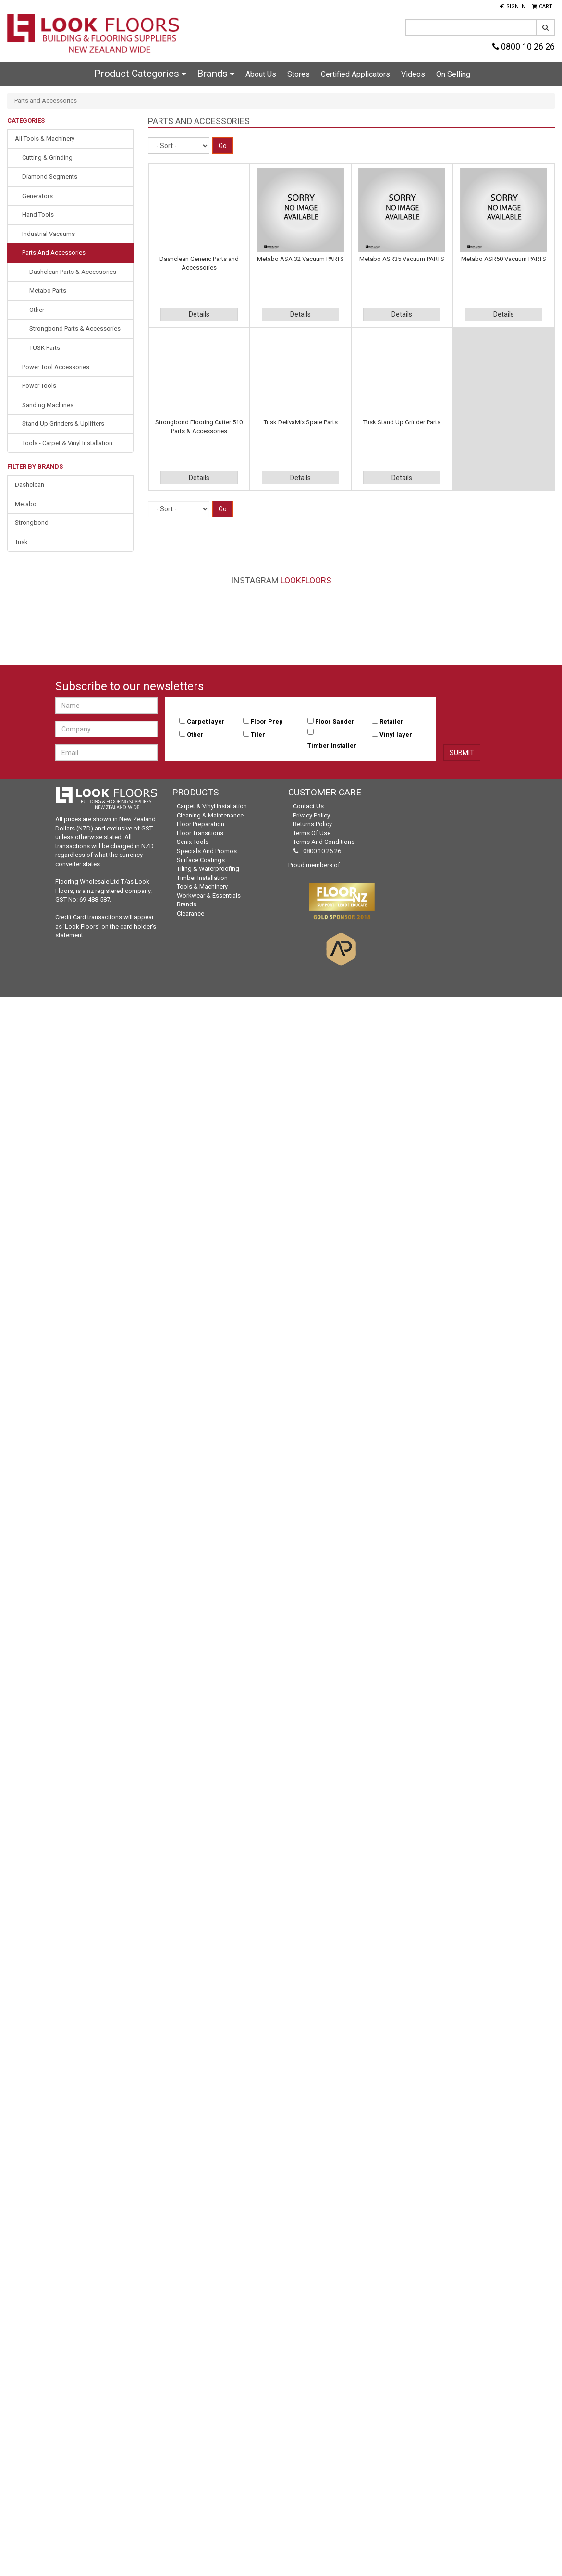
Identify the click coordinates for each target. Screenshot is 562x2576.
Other (36, 309)
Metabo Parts (47, 290)
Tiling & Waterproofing (208, 868)
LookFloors (306, 580)
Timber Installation (202, 877)
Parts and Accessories (54, 252)
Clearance (190, 913)
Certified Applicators (355, 74)
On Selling (453, 74)
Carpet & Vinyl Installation (212, 806)
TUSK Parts (44, 347)
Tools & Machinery (202, 886)
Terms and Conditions (323, 841)
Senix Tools (192, 841)
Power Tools (39, 385)
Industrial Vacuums (48, 233)
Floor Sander (334, 721)
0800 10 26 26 (523, 46)
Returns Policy (312, 824)
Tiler (258, 734)
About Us (260, 74)
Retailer (391, 721)
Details (199, 314)
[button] (512, 6)
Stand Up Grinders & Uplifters (63, 423)
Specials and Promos (207, 851)
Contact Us (308, 806)
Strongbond (32, 522)
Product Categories (140, 73)
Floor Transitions (200, 833)
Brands (215, 73)
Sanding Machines (47, 405)
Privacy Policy (311, 815)
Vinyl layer (395, 734)
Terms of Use (311, 833)
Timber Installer (331, 745)
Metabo (26, 504)
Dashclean (29, 484)
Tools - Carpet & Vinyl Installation (67, 442)
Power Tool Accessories (55, 367)
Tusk (21, 541)
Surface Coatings (201, 860)
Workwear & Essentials (209, 895)
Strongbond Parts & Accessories (75, 328)
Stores (298, 74)
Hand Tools (38, 214)
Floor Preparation (200, 824)
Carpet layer (206, 721)
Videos (413, 74)
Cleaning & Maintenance (210, 815)
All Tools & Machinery (44, 138)
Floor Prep (267, 721)
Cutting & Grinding (47, 157)
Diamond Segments (49, 176)
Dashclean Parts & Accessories (72, 271)
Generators (37, 195)
